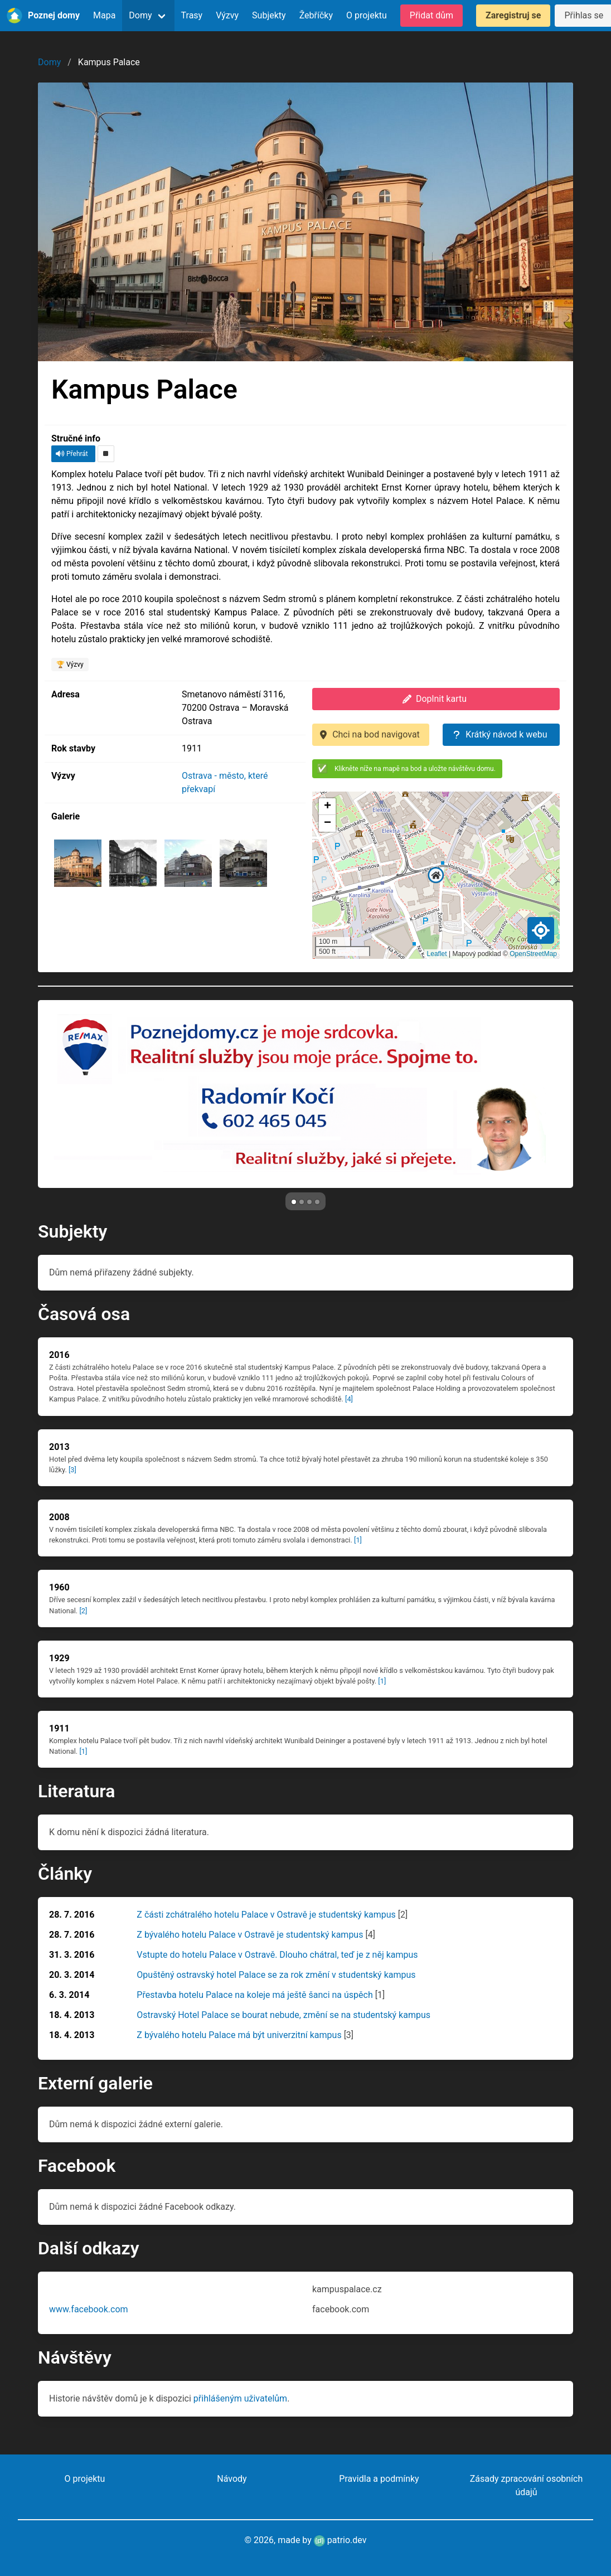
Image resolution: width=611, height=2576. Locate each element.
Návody (231, 2478)
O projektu (366, 15)
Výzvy (227, 15)
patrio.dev (340, 2540)
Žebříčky (316, 15)
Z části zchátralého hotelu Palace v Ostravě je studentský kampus (266, 1914)
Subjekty (269, 15)
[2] (83, 1611)
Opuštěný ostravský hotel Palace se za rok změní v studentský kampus (276, 1974)
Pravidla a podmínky (379, 2478)
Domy (140, 15)
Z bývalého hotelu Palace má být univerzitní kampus (239, 2035)
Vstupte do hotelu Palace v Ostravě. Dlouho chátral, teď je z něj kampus (277, 1954)
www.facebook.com (88, 2309)
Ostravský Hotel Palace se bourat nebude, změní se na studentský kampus (283, 2015)
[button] (436, 875)
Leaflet (437, 954)
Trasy (192, 15)
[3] (72, 1470)
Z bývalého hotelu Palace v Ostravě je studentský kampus (250, 1934)
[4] (349, 1399)
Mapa (104, 15)
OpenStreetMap (533, 954)
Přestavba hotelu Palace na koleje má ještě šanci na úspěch (254, 1995)
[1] (358, 1540)
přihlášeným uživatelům (240, 2398)
